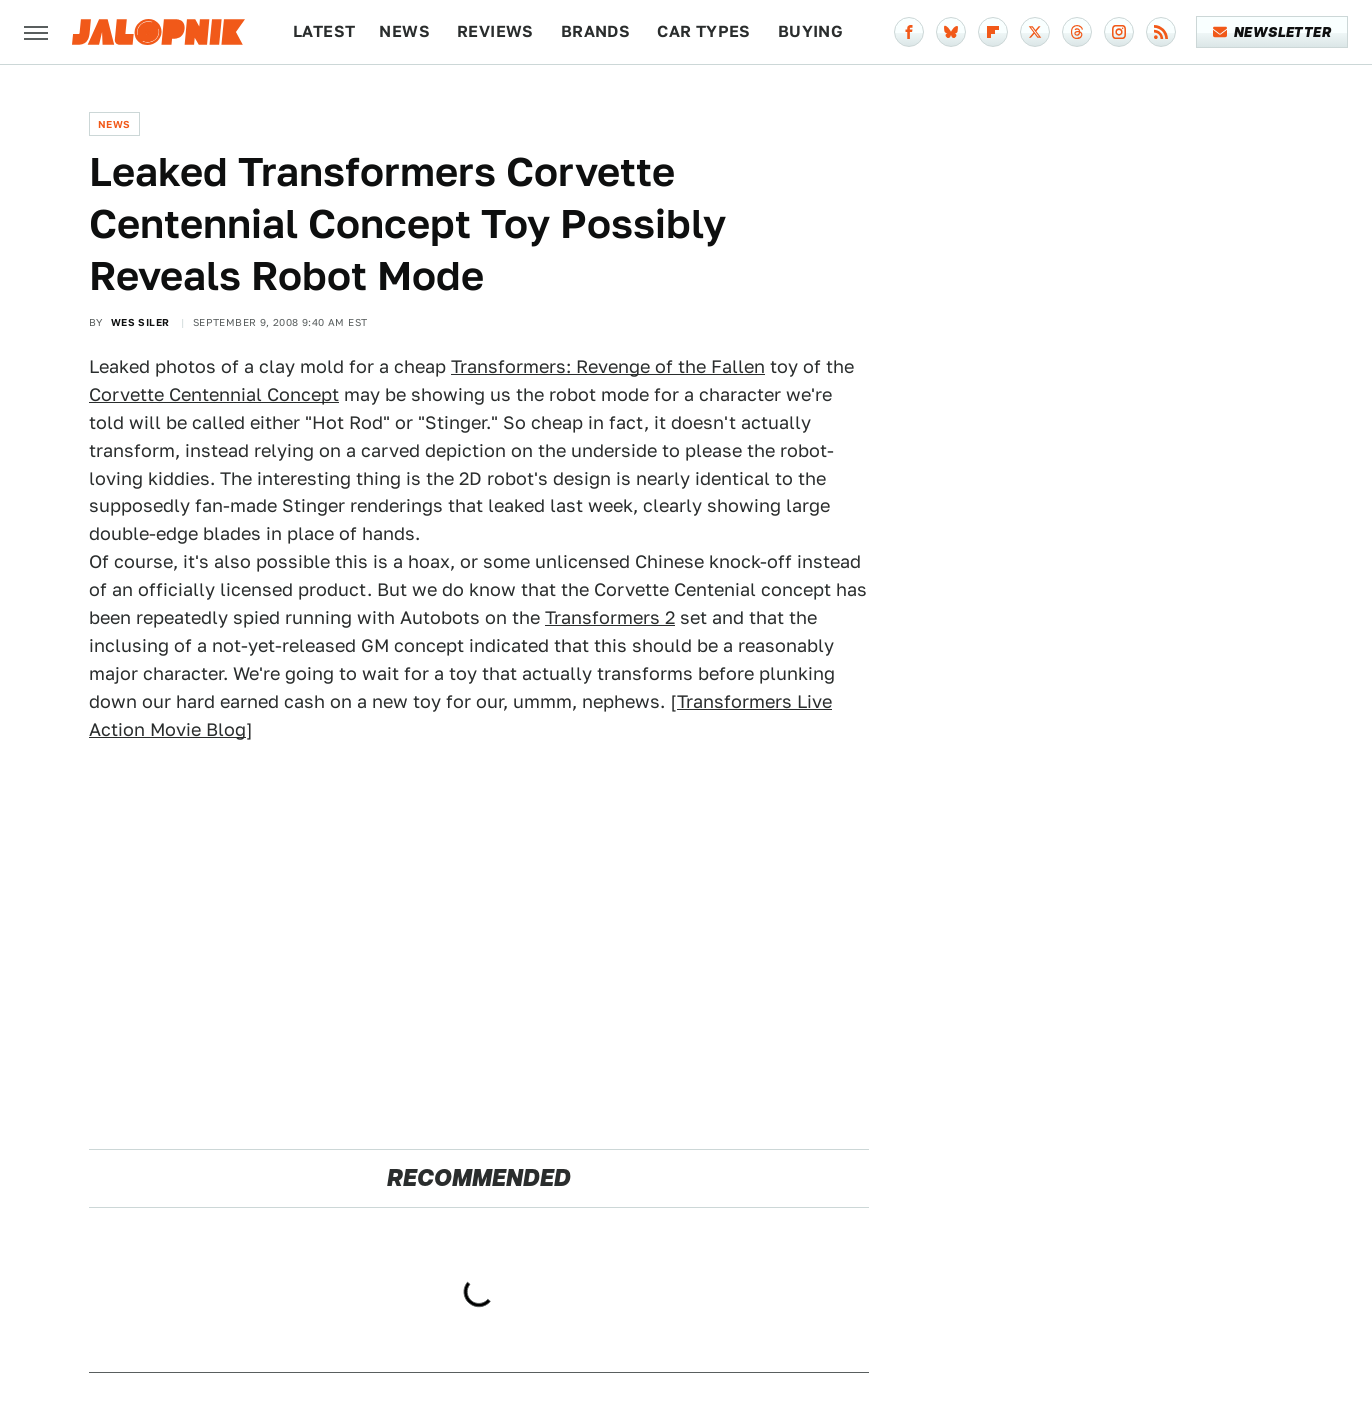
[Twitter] (1035, 32)
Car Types (704, 31)
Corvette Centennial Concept (214, 394)
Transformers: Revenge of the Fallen (608, 366)
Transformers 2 (610, 617)
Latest (324, 31)
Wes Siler (140, 322)
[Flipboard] (993, 32)
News (404, 31)
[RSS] (1161, 32)
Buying (810, 31)
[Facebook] (909, 32)
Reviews (495, 31)
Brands (595, 31)
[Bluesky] (951, 32)
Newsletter (1272, 32)
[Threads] (1077, 32)
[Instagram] (1119, 32)
